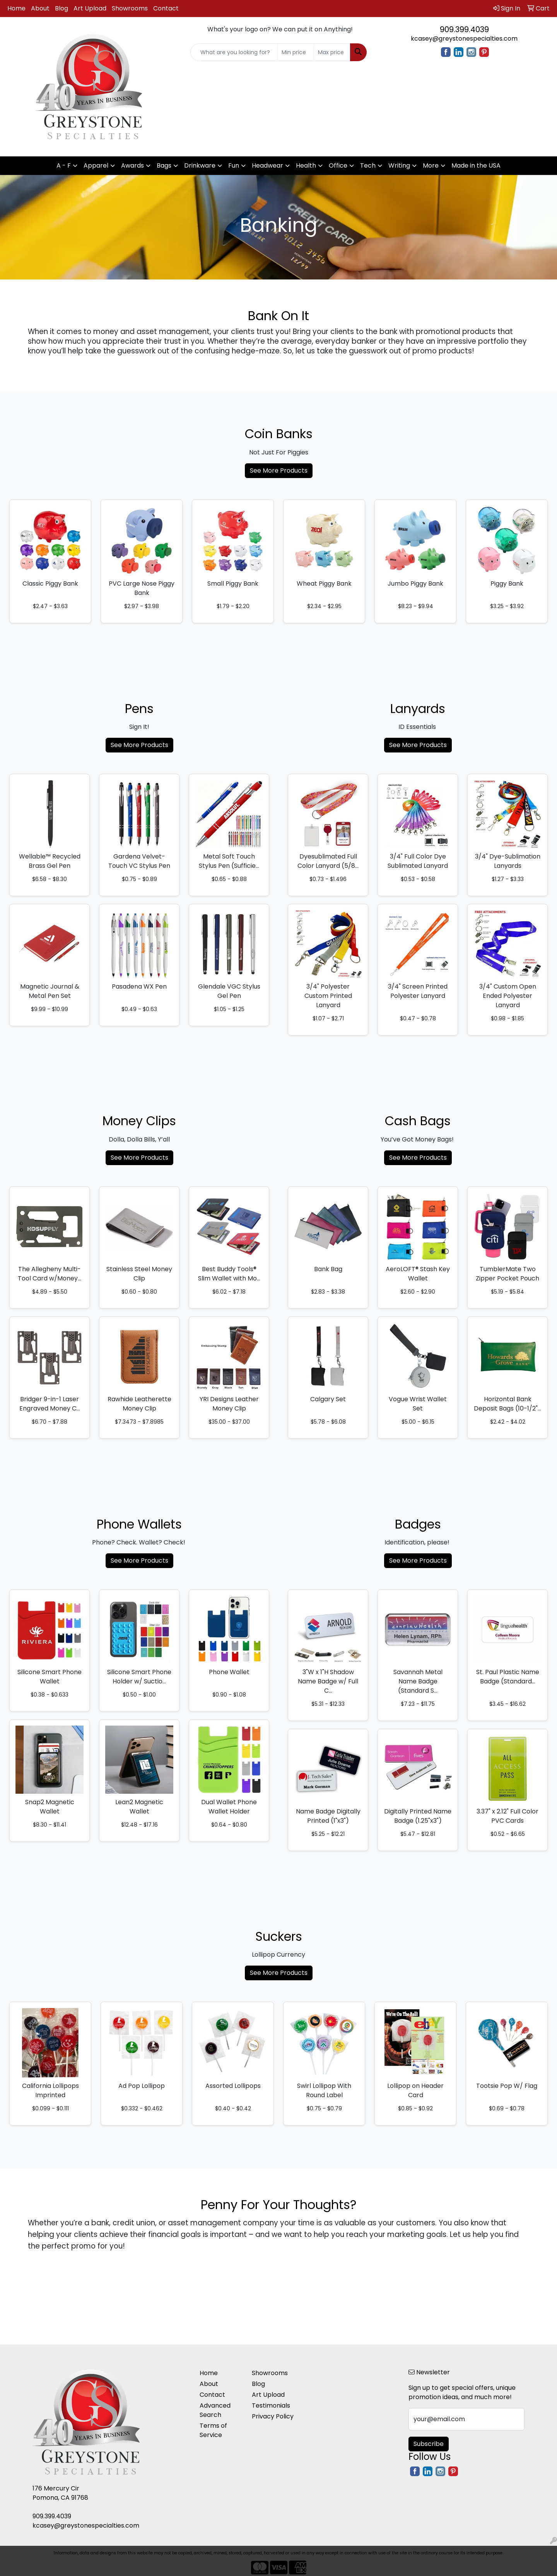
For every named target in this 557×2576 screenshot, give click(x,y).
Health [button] (306, 165)
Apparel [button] (96, 165)
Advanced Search (215, 2410)
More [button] (431, 165)
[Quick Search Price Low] (295, 52)
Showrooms (130, 8)
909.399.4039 (464, 29)
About (40, 8)
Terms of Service (213, 2430)
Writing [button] (399, 165)
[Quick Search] (234, 52)
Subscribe (428, 2443)
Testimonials (271, 2405)
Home (16, 8)
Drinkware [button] (199, 165)
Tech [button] (368, 165)
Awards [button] (132, 165)
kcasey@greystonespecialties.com (464, 38)
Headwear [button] (267, 165)
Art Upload (89, 8)
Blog (61, 8)
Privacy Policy (273, 2416)
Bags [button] (164, 165)
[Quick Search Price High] (332, 52)
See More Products (279, 470)
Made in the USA (476, 165)
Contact (166, 8)
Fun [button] (233, 165)
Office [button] (338, 165)
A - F (63, 165)
